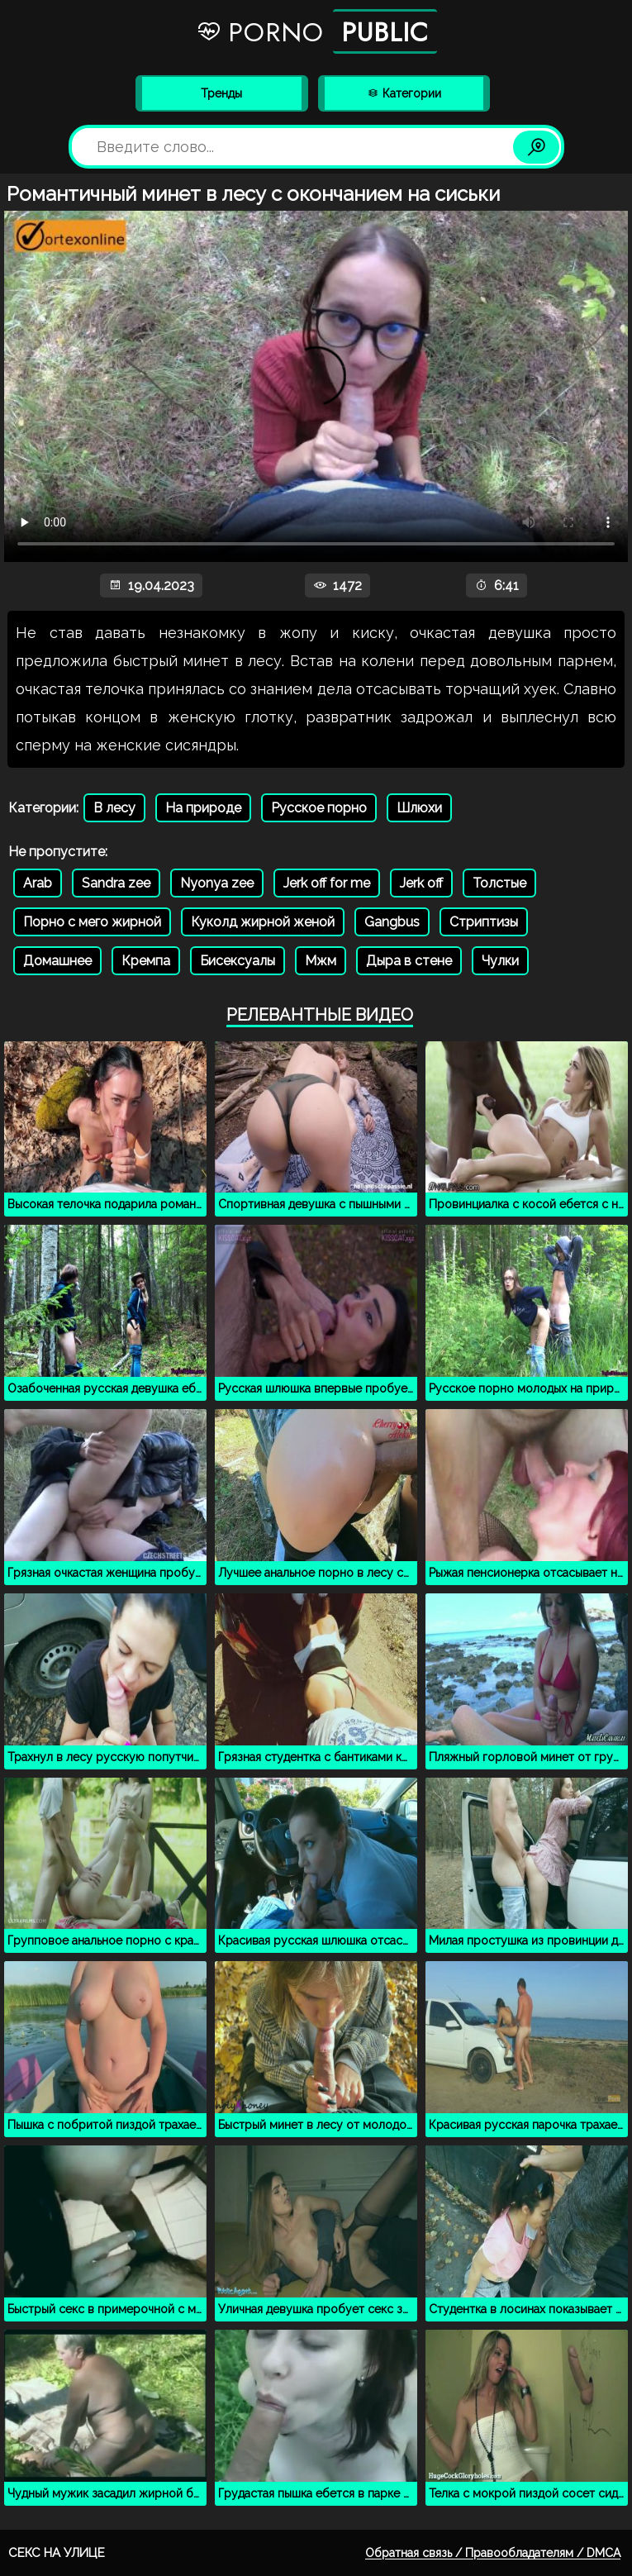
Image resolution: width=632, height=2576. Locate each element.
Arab (37, 883)
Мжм (320, 961)
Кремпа (145, 961)
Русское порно (319, 808)
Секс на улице (56, 2552)
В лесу (114, 808)
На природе (203, 808)
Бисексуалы (237, 961)
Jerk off (421, 883)
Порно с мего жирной (92, 922)
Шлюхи (419, 808)
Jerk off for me (326, 883)
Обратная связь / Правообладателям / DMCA (492, 2552)
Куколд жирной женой (263, 922)
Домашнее (57, 961)
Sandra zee (116, 883)
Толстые (499, 883)
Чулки (500, 961)
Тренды (221, 93)
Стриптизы (483, 922)
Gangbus (392, 922)
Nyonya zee (217, 883)
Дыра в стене (409, 961)
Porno (316, 31)
